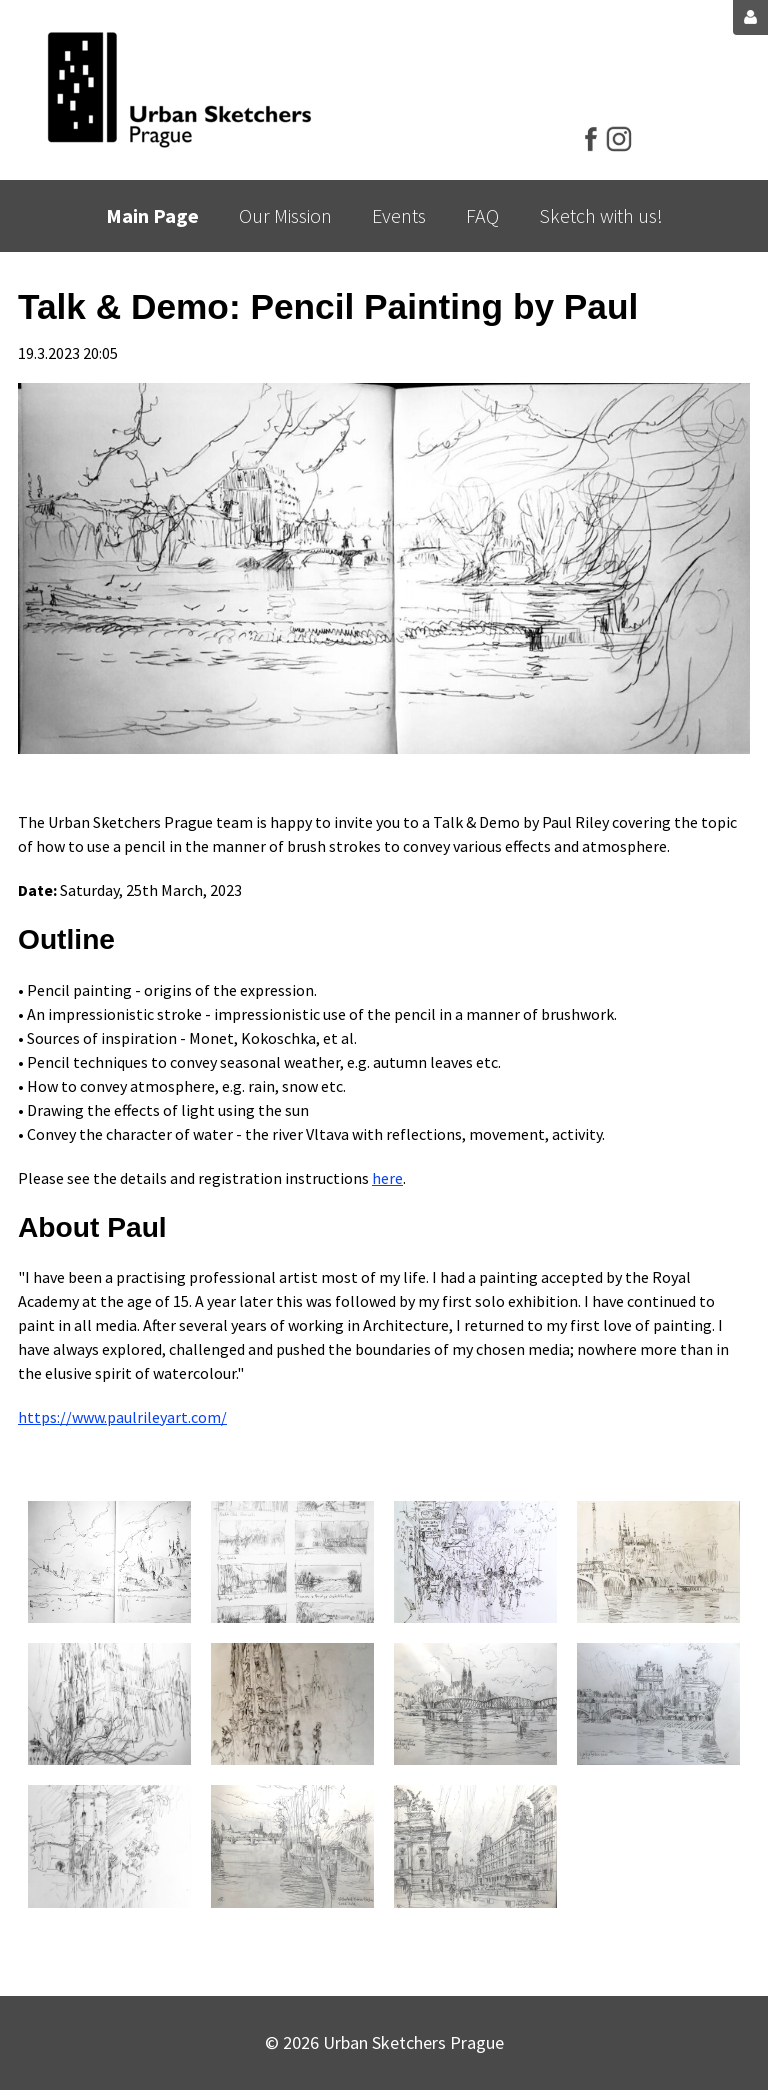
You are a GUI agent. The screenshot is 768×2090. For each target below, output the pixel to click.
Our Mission (285, 215)
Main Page (152, 215)
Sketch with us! (601, 215)
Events (399, 215)
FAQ (482, 215)
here (387, 1178)
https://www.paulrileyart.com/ (122, 1417)
